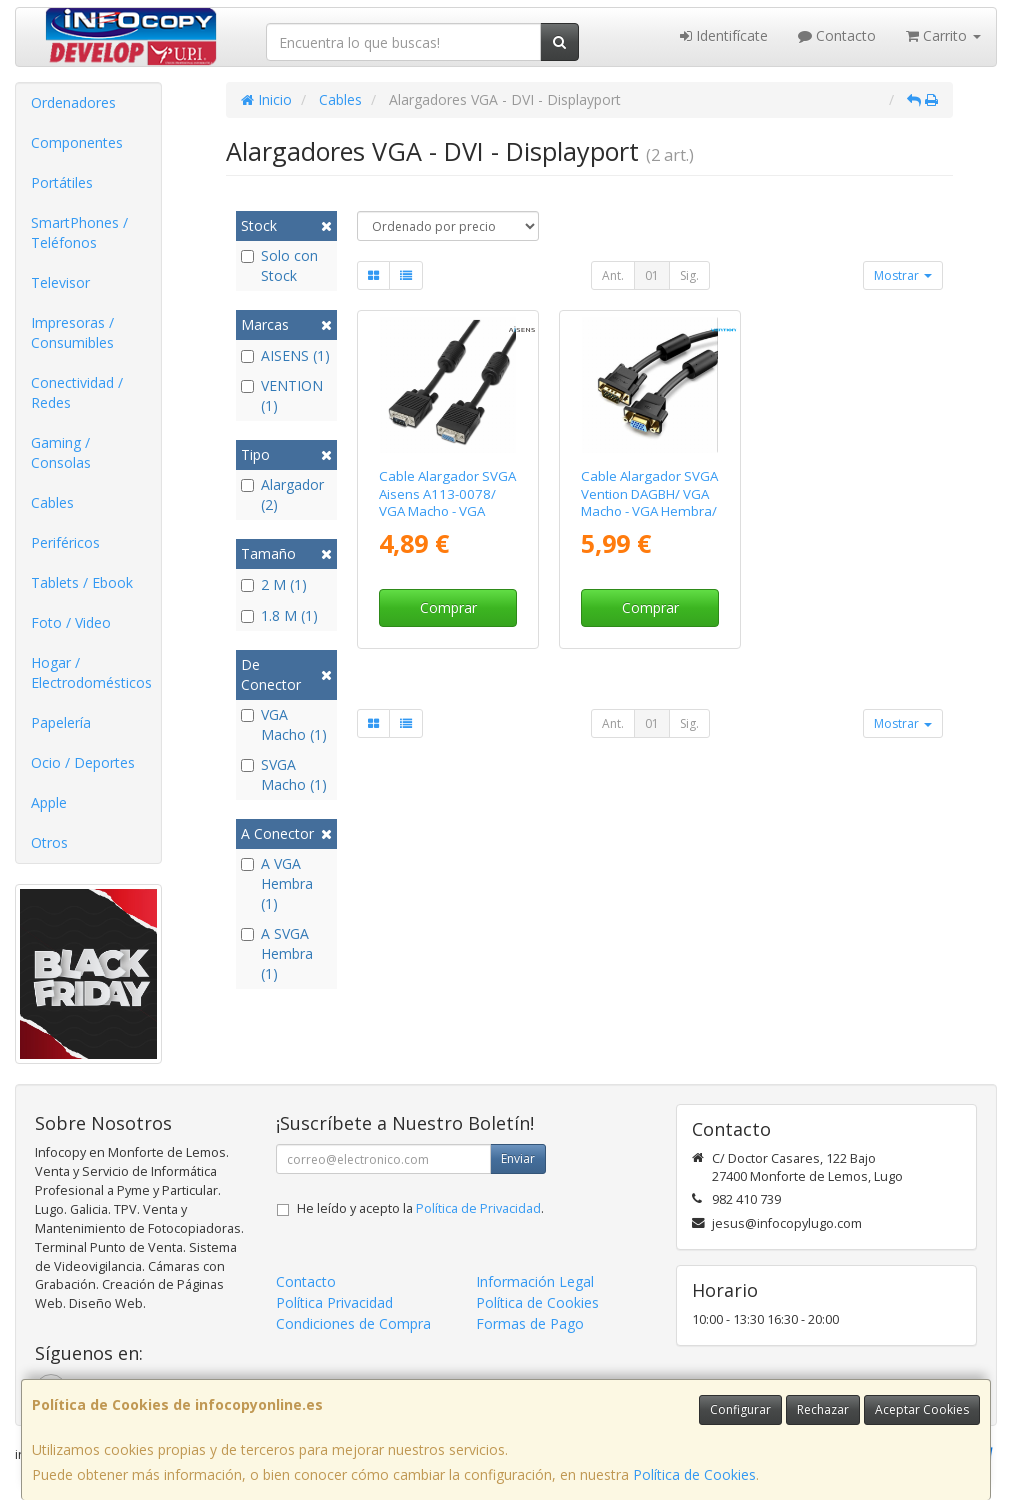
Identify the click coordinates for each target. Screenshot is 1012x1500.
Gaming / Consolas (61, 452)
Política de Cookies (694, 1474)
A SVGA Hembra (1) (277, 953)
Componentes (77, 142)
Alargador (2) (282, 494)
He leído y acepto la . (420, 1208)
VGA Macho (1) (284, 724)
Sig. (689, 275)
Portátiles (62, 182)
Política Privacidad (334, 1302)
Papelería (61, 722)
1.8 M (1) (279, 615)
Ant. (613, 275)
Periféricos (65, 542)
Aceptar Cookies (922, 1409)
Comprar (448, 607)
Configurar (740, 1409)
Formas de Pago (530, 1323)
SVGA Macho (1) (284, 774)
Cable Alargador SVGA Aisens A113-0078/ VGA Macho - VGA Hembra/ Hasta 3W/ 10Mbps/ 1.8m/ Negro (447, 510)
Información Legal (535, 1281)
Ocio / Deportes (83, 762)
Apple (49, 802)
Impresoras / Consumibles (72, 332)
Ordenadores (73, 102)
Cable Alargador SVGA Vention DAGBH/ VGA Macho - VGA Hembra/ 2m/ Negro (649, 502)
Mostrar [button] (903, 275)
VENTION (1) (282, 395)
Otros (49, 842)
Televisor (60, 282)
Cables (52, 502)
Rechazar (823, 1409)
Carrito (943, 35)
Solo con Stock (279, 265)
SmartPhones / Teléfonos (79, 232)
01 (652, 275)
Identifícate (724, 35)
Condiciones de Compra (353, 1323)
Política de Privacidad (478, 1208)
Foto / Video (71, 622)
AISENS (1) (285, 355)
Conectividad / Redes (77, 392)
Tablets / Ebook (82, 582)
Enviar (518, 1158)
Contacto (837, 35)
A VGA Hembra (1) (277, 883)
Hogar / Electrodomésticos (91, 672)
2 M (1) (274, 584)
